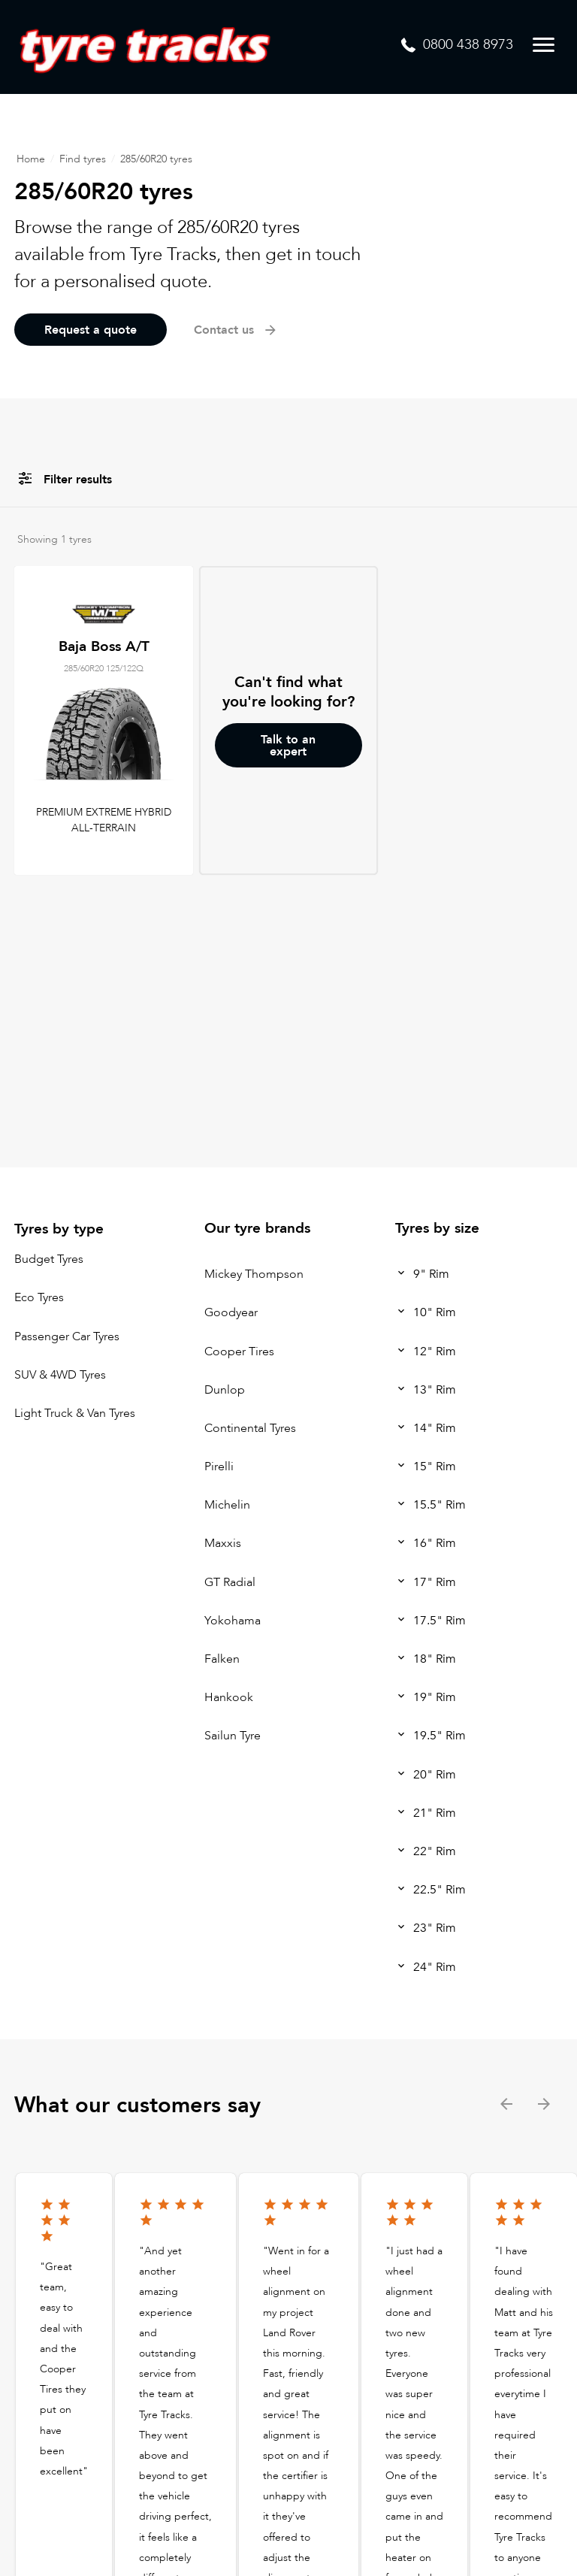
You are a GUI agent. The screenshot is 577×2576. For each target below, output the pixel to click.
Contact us (236, 330)
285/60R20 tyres (156, 159)
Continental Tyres (250, 1428)
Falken (222, 1659)
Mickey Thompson (254, 1274)
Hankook (228, 1697)
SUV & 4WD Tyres (60, 1375)
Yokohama (232, 1620)
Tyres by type (59, 1229)
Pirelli (219, 1466)
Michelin (227, 1505)
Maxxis (222, 1544)
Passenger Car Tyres (66, 1336)
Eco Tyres (39, 1298)
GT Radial (229, 1582)
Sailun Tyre (232, 1736)
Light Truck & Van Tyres (74, 1413)
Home (31, 159)
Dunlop (224, 1390)
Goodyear (231, 1313)
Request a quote (90, 330)
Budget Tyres (48, 1259)
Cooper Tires (239, 1351)
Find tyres (82, 159)
